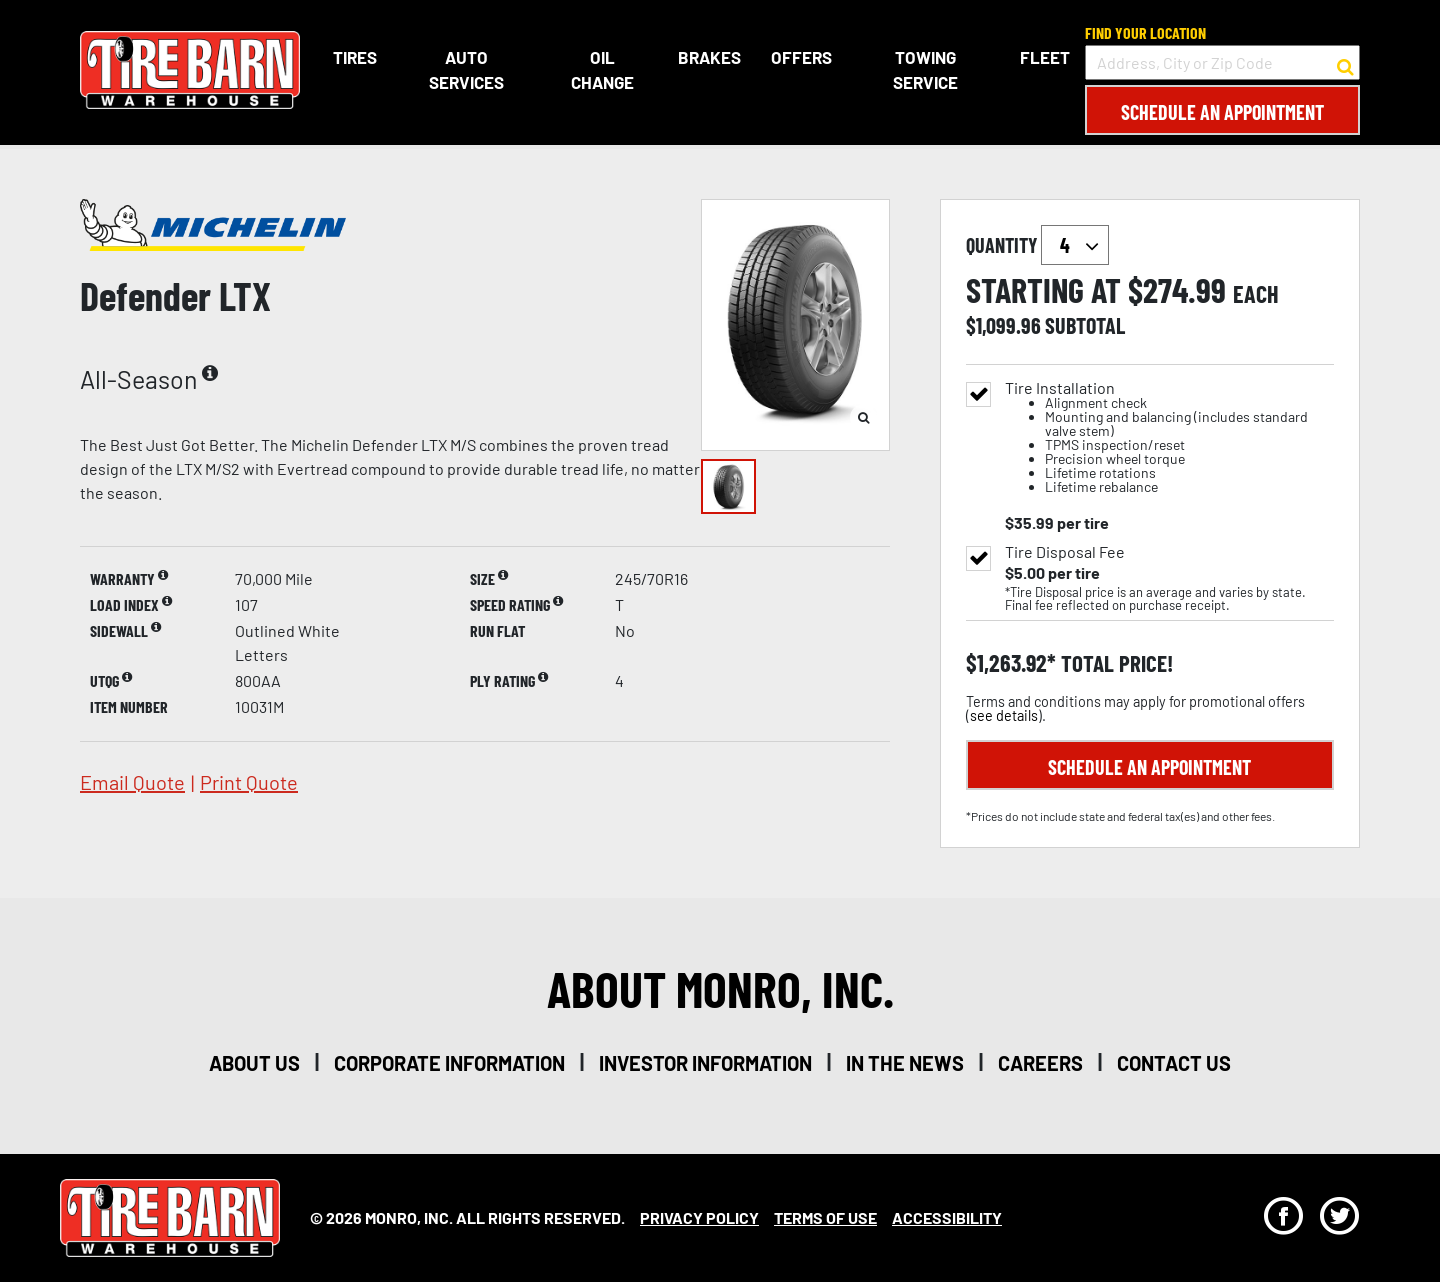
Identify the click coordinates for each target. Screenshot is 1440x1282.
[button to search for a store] (1345, 63)
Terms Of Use (825, 1217)
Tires (355, 57)
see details (1004, 715)
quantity (1037, 245)
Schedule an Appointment (1222, 112)
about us (254, 1063)
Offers (801, 57)
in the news (905, 1063)
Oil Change (602, 70)
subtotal (1085, 325)
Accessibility (947, 1217)
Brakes (709, 57)
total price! (1114, 663)
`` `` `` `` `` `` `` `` (1075, 245)
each (1256, 294)
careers (1040, 1063)
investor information (705, 1063)
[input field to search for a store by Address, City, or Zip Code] (1222, 62)
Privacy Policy (699, 1217)
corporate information (449, 1063)
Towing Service (925, 70)
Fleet (1045, 57)
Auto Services (466, 70)
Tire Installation (1169, 437)
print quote (249, 782)
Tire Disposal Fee (1065, 552)
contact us (1174, 1063)
